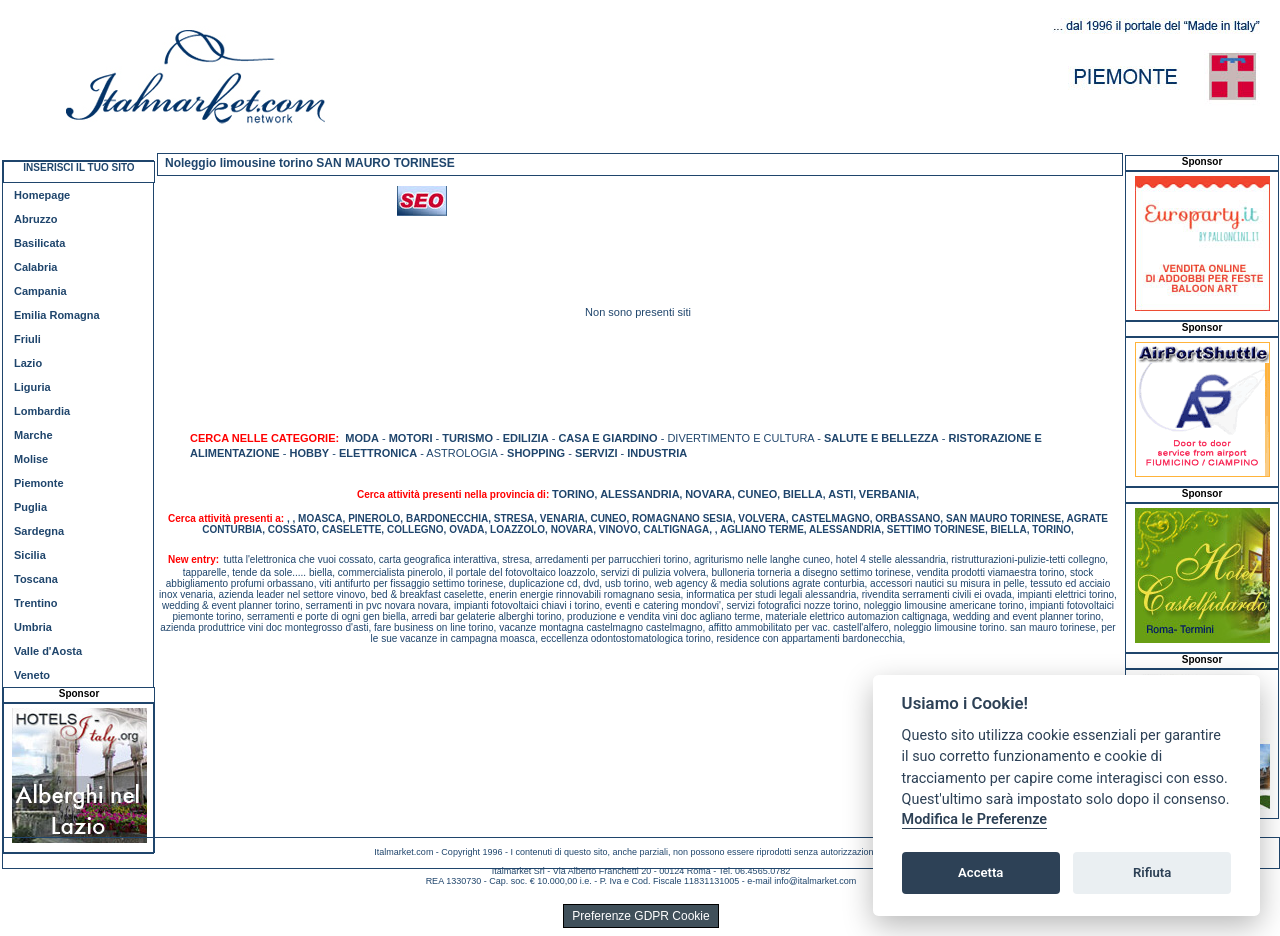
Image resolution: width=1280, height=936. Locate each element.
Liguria (32, 387)
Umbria (33, 627)
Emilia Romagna (57, 315)
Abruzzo (35, 219)
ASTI (840, 494)
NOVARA (708, 494)
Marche (33, 435)
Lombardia (42, 411)
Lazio (28, 363)
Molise (31, 459)
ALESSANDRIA (639, 494)
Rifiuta (1152, 872)
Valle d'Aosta (48, 651)
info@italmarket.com (815, 881)
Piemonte (39, 483)
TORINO (573, 494)
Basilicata (39, 243)
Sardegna (39, 531)
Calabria (35, 267)
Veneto (32, 675)
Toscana (36, 579)
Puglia (30, 507)
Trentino (35, 603)
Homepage (42, 195)
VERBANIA (887, 494)
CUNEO (758, 494)
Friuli (27, 339)
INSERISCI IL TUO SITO (78, 167)
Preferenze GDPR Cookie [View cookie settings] (640, 916)
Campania (40, 291)
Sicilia (30, 555)
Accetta (980, 872)
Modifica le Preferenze (975, 819)
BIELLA (803, 494)
